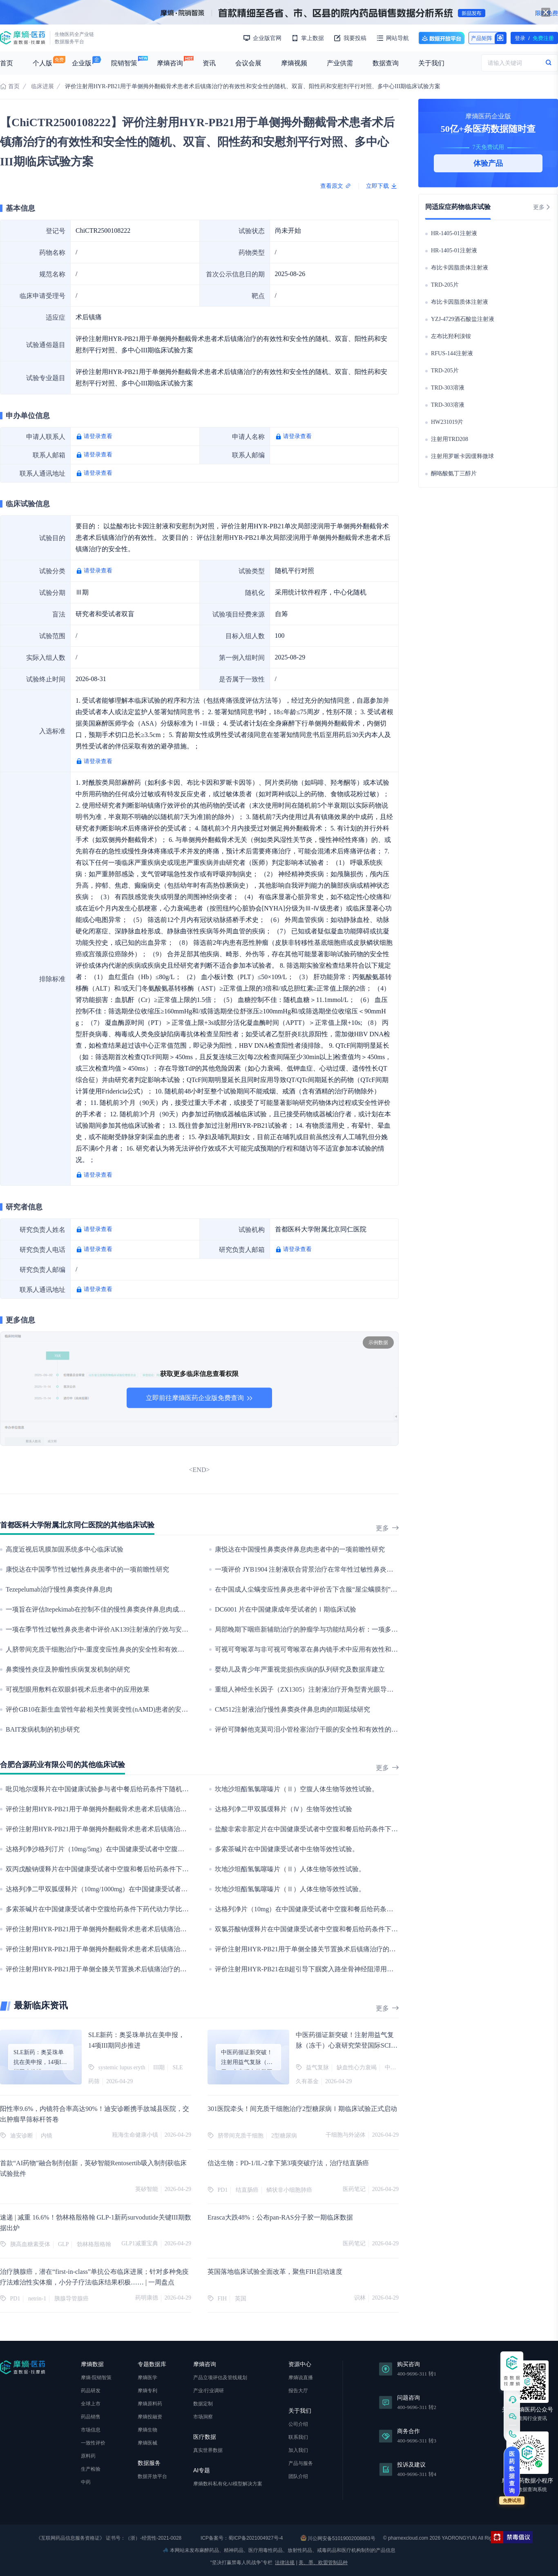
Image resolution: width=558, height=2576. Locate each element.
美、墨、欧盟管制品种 (323, 2562)
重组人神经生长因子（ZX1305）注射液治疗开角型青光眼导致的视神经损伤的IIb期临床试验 (347, 1689)
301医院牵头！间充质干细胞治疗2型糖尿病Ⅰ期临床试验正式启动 (302, 2108)
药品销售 (90, 2417)
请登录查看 (98, 436)
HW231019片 (447, 422)
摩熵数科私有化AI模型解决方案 (227, 2484)
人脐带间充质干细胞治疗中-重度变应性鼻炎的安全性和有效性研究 (101, 1649)
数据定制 (203, 2404)
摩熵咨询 (170, 63)
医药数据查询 (512, 2472)
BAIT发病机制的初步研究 (43, 1729)
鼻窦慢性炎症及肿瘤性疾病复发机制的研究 (68, 1669)
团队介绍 (298, 2476)
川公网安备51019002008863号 (338, 2538)
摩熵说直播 (300, 2377)
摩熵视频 (294, 63)
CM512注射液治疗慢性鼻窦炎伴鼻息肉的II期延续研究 (292, 1709)
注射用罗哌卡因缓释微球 (462, 456)
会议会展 (248, 63)
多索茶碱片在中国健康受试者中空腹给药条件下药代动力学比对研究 (104, 1909)
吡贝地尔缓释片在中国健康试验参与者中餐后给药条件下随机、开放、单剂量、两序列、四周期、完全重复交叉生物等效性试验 (189, 1789)
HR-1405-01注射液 (454, 233)
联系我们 (298, 2437)
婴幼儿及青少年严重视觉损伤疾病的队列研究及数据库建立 (300, 1669)
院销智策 (124, 63)
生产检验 (90, 2469)
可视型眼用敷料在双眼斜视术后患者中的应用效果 (78, 1689)
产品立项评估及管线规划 (220, 2377)
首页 (6, 63)
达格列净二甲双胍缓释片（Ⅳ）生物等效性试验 (283, 1809)
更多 (387, 1528)
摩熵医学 (147, 2377)
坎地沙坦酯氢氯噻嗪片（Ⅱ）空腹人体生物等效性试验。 (296, 1789)
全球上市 (90, 2404)
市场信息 (90, 2430)
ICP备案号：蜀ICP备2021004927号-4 (241, 2538)
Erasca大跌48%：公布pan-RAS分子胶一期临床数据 (280, 2217)
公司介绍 (298, 2424)
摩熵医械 (147, 2443)
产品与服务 (300, 2463)
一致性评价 (93, 2443)
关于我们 (431, 63)
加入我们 (298, 2450)
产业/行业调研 (208, 2390)
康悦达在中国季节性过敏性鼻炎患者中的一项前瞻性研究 (87, 1569)
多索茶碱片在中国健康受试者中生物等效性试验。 (287, 1849)
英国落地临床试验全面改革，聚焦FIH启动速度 (275, 2271)
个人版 (42, 63)
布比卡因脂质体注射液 (459, 268)
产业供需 (340, 63)
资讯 (209, 63)
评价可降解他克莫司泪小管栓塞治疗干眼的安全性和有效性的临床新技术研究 (326, 1729)
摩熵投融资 (150, 2417)
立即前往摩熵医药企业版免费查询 (199, 1397)
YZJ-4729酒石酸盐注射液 (462, 319)
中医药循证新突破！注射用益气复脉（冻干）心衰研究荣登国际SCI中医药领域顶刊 (346, 2045)
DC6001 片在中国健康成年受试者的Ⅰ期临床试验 (285, 1609)
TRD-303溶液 (447, 388)
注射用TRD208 (449, 439)
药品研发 (90, 2390)
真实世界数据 (208, 2450)
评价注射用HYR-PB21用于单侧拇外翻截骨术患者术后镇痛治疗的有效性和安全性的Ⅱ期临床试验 (145, 1929)
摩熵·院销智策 (96, 2377)
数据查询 (386, 63)
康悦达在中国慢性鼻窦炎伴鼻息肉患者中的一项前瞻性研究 (300, 1549)
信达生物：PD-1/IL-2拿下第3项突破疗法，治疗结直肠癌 (288, 2163)
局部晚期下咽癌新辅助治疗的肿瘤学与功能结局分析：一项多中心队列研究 (323, 1629)
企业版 (82, 63)
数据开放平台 (441, 38)
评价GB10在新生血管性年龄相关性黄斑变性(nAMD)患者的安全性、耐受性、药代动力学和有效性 (146, 1709)
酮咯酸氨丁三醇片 (454, 473)
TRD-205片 (445, 285)
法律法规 (285, 2562)
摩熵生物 (147, 2430)
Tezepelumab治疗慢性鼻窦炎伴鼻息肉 (59, 1589)
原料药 (88, 2456)
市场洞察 (203, 2417)
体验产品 (488, 163)
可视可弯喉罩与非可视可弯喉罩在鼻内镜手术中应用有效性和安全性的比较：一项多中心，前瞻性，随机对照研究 (378, 1649)
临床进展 (42, 86)
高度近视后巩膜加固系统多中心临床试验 (64, 1549)
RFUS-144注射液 (452, 353)
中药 (86, 2482)
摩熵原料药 (150, 2404)
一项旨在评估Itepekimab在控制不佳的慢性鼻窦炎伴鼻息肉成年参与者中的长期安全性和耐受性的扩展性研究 (161, 1609)
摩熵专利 (147, 2390)
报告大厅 (298, 2390)
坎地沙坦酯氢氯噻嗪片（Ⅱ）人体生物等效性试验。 (290, 1869)
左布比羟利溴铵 (451, 336)
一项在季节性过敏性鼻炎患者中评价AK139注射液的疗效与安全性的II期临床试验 (122, 1629)
